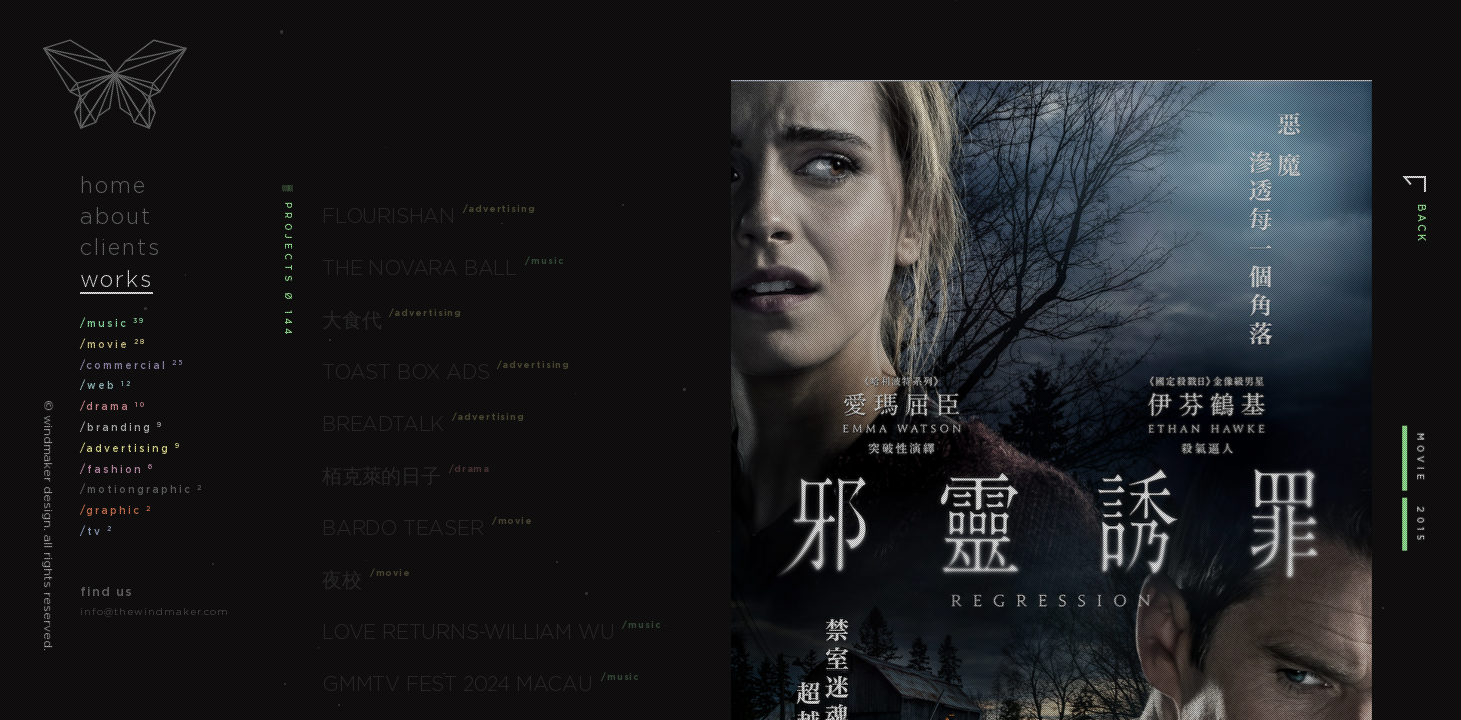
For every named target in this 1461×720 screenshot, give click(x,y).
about (116, 216)
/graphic (116, 510)
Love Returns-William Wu (468, 632)
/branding (121, 427)
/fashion (117, 469)
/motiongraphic (141, 489)
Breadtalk (383, 424)
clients (120, 247)
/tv (96, 531)
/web (106, 385)
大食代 (351, 320)
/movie (113, 344)
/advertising (130, 448)
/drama (113, 406)
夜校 (342, 580)
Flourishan (388, 216)
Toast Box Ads (405, 372)
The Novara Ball (419, 268)
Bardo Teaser (403, 528)
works (116, 279)
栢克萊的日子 (381, 476)
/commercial (132, 365)
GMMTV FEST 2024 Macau (457, 684)
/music (112, 323)
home (113, 185)
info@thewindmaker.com (154, 611)
